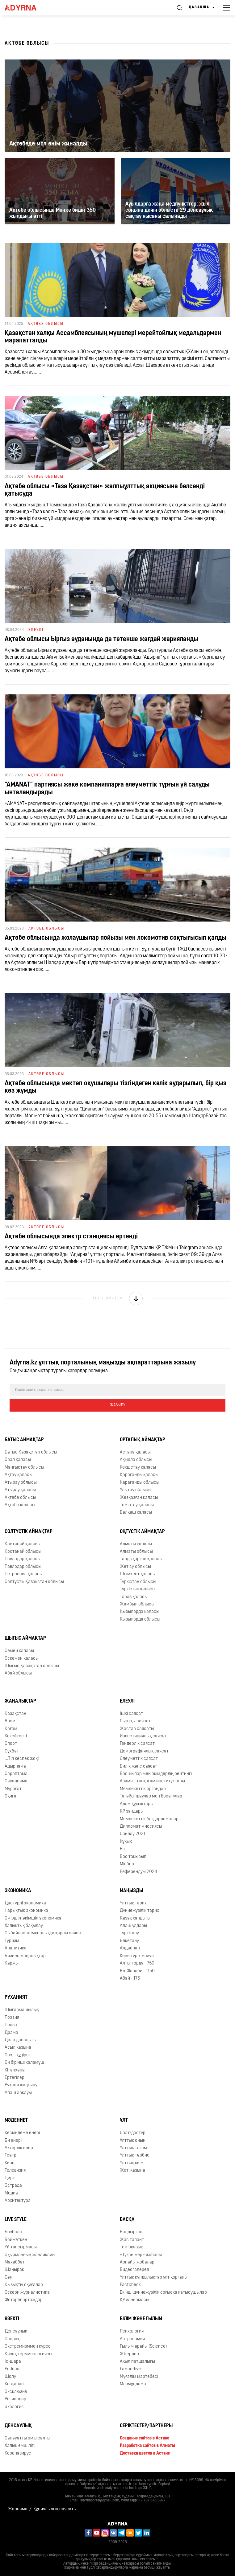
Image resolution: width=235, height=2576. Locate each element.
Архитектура (18, 2200)
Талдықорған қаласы (141, 1559)
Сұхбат (12, 1751)
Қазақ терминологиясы (28, 2354)
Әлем (10, 1721)
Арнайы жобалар (137, 2262)
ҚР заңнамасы (134, 2300)
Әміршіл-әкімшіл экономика (33, 1918)
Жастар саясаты (137, 1729)
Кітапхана (15, 2070)
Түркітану (129, 1933)
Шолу (10, 2376)
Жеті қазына (132, 2170)
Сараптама (16, 1774)
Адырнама (15, 1766)
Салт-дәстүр (132, 2133)
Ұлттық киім (132, 2163)
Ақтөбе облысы (20, 1497)
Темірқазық (131, 2247)
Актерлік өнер (19, 2148)
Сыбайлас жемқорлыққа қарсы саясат (44, 1933)
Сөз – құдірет (18, 2055)
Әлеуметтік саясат (139, 1758)
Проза (11, 2025)
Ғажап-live (130, 2369)
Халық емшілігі (20, 2445)
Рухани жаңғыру (21, 2085)
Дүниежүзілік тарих (139, 1910)
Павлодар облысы (23, 1566)
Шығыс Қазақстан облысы (32, 1666)
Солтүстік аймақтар (28, 1531)
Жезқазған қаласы (139, 1497)
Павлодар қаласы (22, 1559)
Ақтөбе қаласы (20, 1505)
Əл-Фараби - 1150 (137, 1971)
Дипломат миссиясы (141, 1826)
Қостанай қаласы (22, 1544)
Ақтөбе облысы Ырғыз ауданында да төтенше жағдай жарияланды (101, 639)
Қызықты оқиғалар (24, 2285)
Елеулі (127, 1701)
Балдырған (131, 2232)
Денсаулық (16, 2331)
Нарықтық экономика (26, 1910)
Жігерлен (129, 2354)
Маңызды (131, 1890)
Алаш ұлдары (133, 1926)
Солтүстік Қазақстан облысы (34, 1582)
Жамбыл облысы (137, 1604)
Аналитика (16, 1948)
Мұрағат (13, 1789)
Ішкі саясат (131, 1713)
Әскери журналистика (27, 2292)
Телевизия (15, 2170)
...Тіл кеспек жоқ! (22, 1758)
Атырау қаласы (20, 1490)
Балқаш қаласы (136, 1512)
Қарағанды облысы (139, 1482)
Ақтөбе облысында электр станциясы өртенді (71, 1236)
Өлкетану (129, 1941)
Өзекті (12, 2318)
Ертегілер (14, 2077)
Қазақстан (15, 1713)
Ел (122, 1849)
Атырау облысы (21, 1482)
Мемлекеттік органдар (143, 1789)
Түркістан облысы (138, 1582)
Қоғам (11, 1729)
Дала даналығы (20, 2040)
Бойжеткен (16, 2240)
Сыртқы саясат (135, 1721)
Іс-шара (13, 2361)
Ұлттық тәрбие (134, 2155)
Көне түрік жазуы (137, 1956)
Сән (8, 2277)
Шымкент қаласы (138, 1574)
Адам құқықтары (136, 1804)
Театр (10, 2155)
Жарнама (17, 2509)
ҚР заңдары (132, 1811)
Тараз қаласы (134, 1597)
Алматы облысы (136, 1551)
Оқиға (10, 1796)
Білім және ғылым (141, 2318)
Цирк (10, 2178)
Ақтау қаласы (18, 1475)
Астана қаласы (135, 1452)
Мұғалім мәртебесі (139, 2376)
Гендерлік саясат (137, 1743)
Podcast (13, 2369)
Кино (10, 2163)
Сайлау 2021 (132, 1834)
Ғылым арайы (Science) (143, 2346)
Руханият (16, 1997)
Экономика (18, 1890)
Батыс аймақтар (24, 1439)
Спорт (11, 1743)
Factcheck (130, 2285)
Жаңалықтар (20, 1701)
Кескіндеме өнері (22, 2133)
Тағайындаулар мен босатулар (151, 1796)
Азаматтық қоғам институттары (152, 1781)
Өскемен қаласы (22, 1658)
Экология (14, 2407)
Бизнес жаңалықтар (25, 1956)
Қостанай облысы (23, 1551)
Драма (11, 2032)
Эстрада (13, 2185)
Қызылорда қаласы (139, 1611)
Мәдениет (16, 2120)
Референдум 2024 (138, 1872)
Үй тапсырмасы (21, 2247)
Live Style (16, 2219)
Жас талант (132, 2240)
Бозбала (13, 2232)
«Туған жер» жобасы (141, 2255)
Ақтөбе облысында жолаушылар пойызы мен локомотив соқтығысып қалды (115, 938)
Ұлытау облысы (135, 1490)
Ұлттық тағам (133, 2148)
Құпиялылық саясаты (55, 2509)
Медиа (11, 2193)
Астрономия (132, 2339)
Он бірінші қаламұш (24, 2062)
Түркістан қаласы (137, 1589)
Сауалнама (16, 1781)
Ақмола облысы (136, 1460)
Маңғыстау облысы (24, 1467)
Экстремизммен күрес (28, 2346)
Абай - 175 (130, 1978)
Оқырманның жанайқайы (30, 2255)
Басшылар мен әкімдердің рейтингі (156, 1774)
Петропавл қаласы (24, 1574)
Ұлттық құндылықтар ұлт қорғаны (153, 2277)
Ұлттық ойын (132, 2140)
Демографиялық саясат (144, 1751)
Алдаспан (130, 1948)
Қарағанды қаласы (139, 1475)
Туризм (12, 1941)
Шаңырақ (14, 2269)
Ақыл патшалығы (137, 2361)
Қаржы (12, 1963)
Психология (132, 2331)
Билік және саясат (138, 1766)
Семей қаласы (19, 1651)
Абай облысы (18, 1673)
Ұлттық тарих (133, 1903)
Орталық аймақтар (142, 1439)
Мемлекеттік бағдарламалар (149, 1819)
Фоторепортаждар (24, 2300)
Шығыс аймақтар (25, 1638)
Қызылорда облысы (140, 1619)
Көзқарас (14, 2384)
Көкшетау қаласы (138, 1467)
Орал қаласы (18, 1460)
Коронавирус (18, 2453)
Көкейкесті (16, 1736)
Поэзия (12, 2017)
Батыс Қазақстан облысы (31, 1452)
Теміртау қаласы (137, 1505)
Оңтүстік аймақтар (142, 1531)
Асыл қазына (18, 2047)
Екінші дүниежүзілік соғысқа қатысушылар (163, 2292)
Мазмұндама (133, 2384)
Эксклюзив (16, 2392)
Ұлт (124, 2120)
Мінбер (127, 1864)
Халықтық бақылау (24, 1926)
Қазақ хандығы (135, 1918)
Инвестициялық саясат (143, 1736)
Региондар (15, 2399)
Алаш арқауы (18, 2093)
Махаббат (15, 2262)
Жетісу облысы (135, 1566)
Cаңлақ (12, 2339)
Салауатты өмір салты (27, 2438)
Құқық (126, 1841)
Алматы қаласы (136, 1544)
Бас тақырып (133, 1856)
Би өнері (13, 2140)
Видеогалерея (134, 2269)
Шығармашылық (22, 2010)
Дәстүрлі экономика (25, 1903)
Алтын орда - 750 (137, 1963)
